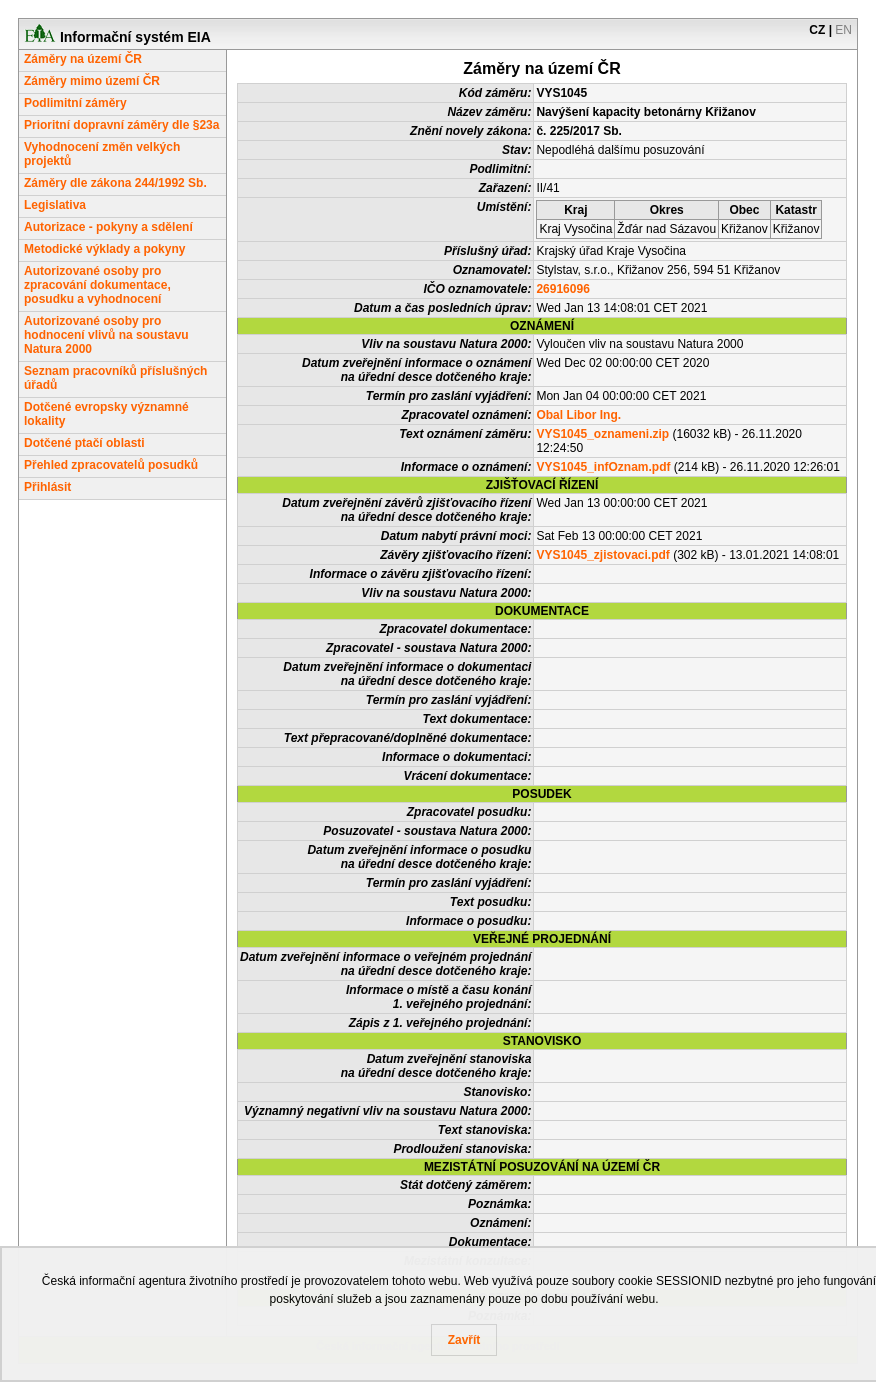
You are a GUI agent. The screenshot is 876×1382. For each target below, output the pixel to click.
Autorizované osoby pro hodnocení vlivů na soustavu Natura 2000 (106, 335)
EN (843, 30)
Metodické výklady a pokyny (104, 249)
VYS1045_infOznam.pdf (603, 467)
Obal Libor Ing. (578, 415)
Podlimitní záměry (75, 103)
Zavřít (464, 1340)
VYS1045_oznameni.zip (602, 434)
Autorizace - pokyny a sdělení (108, 227)
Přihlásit (47, 487)
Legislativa (55, 205)
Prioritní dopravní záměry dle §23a (121, 125)
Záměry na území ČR (83, 59)
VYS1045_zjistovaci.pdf (602, 555)
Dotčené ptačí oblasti (84, 443)
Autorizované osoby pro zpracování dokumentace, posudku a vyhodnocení (97, 285)
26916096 (562, 289)
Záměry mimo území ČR (92, 81)
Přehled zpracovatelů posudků (111, 465)
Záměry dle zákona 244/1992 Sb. (115, 183)
